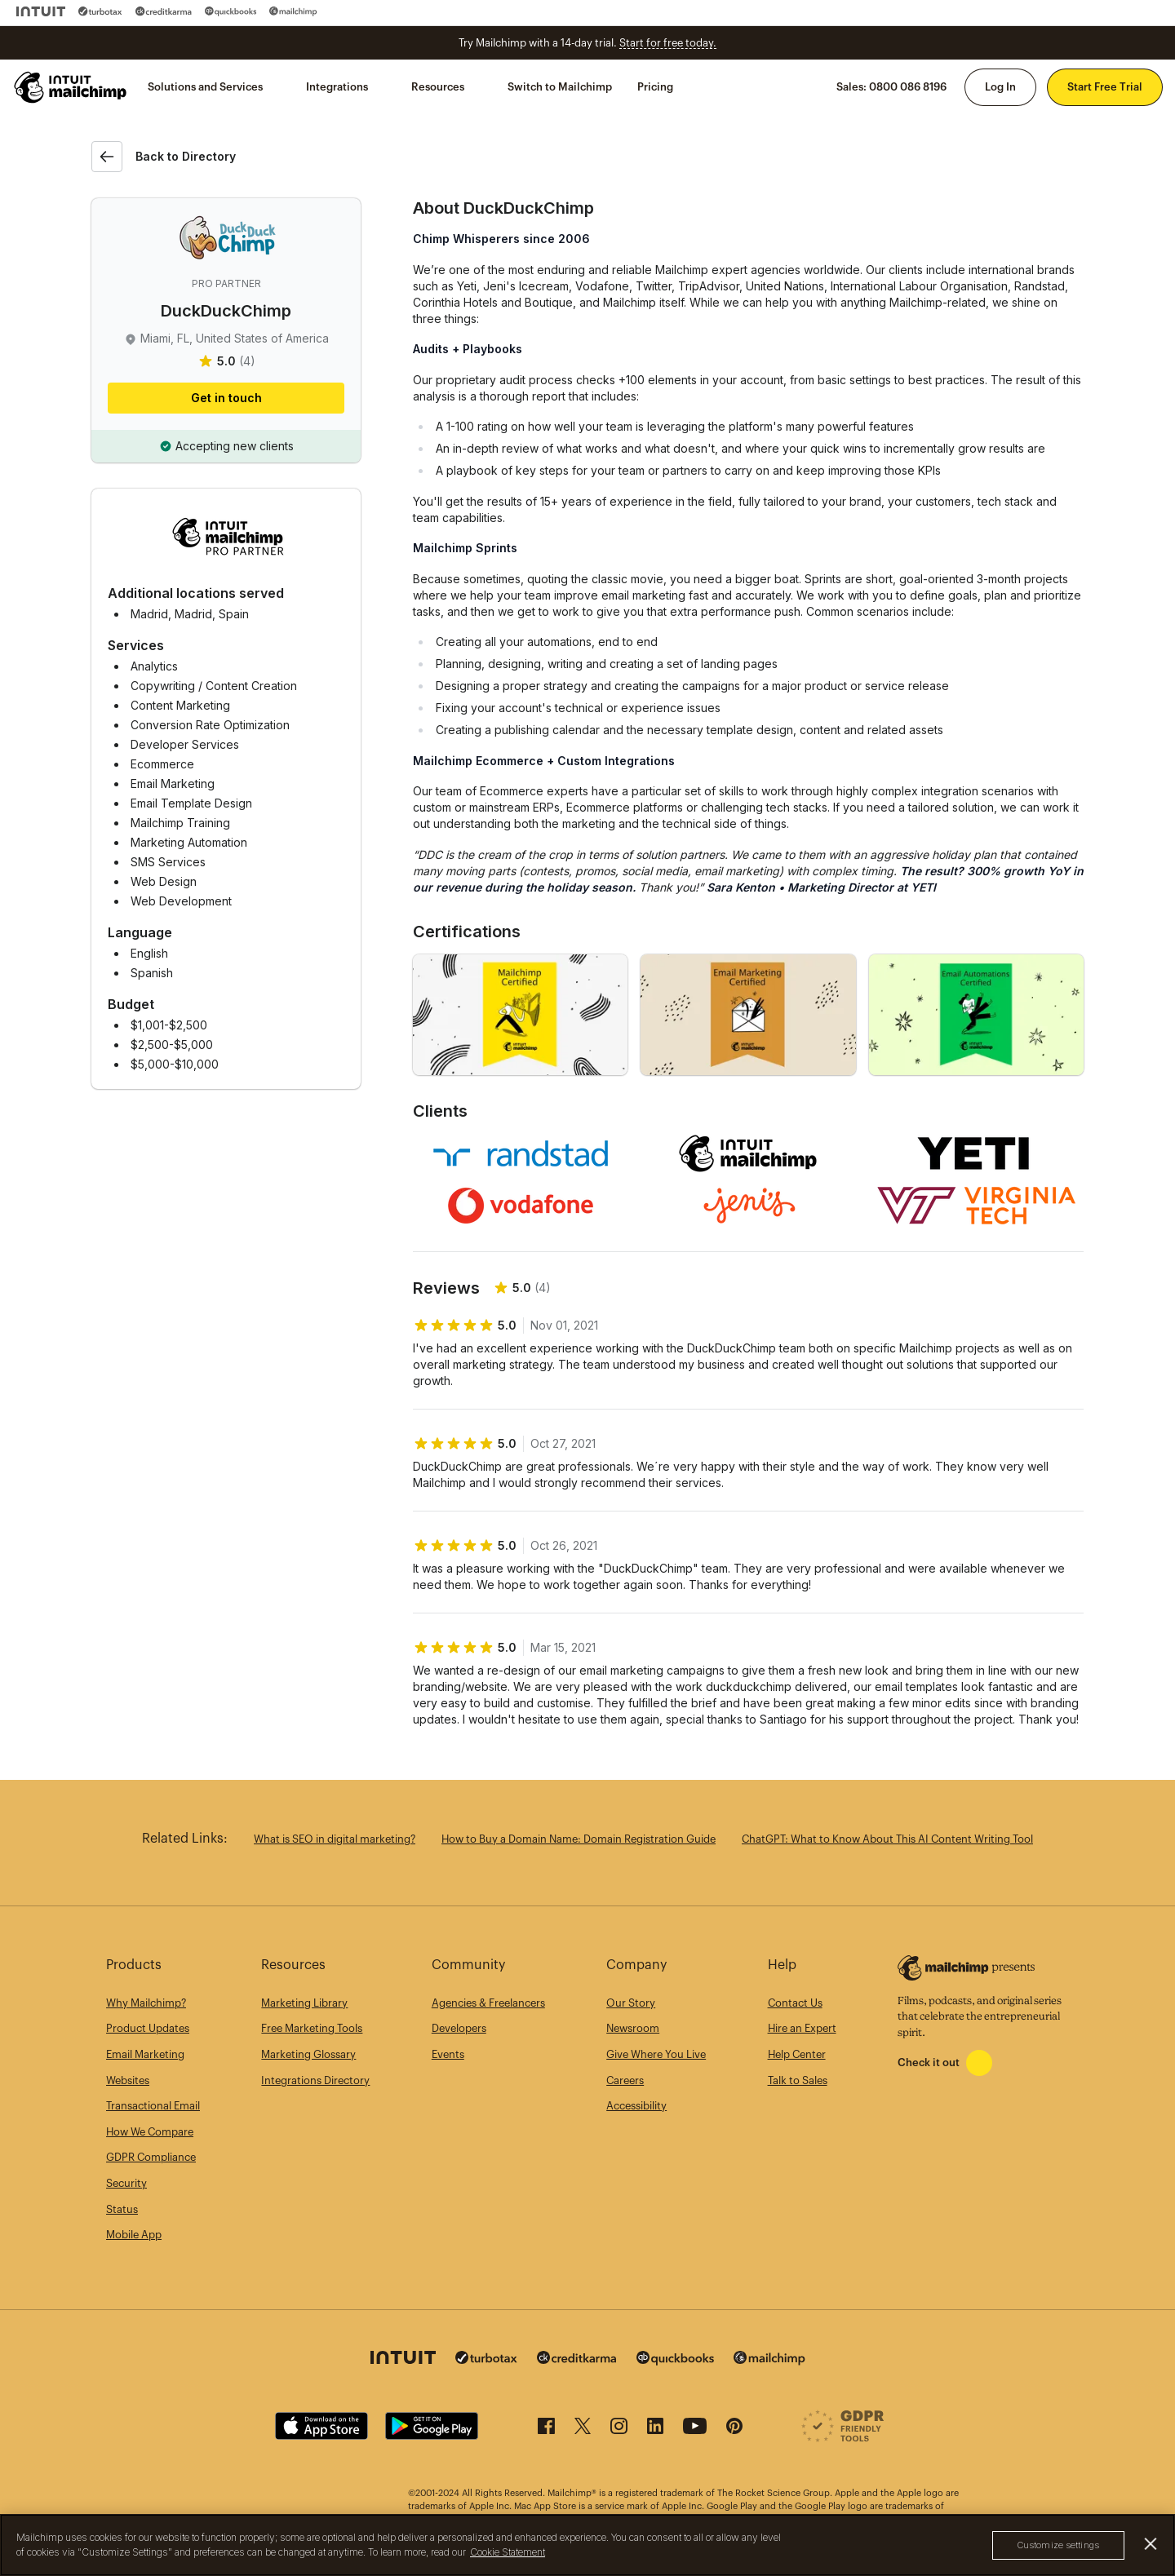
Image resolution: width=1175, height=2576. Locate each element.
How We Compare (149, 2132)
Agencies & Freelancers (488, 2003)
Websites (127, 2080)
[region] (587, 2545)
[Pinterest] (734, 2430)
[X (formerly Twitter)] (582, 2430)
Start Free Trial (1104, 87)
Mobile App (134, 2234)
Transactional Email (153, 2105)
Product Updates (147, 2028)
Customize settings (1058, 2545)
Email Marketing (145, 2054)
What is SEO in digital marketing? (334, 1839)
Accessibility (636, 2105)
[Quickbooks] (230, 11)
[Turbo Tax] (100, 11)
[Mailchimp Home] (71, 87)
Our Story (630, 2003)
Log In (1000, 87)
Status (122, 2209)
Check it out (929, 2062)
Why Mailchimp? (146, 2003)
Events (448, 2054)
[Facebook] (546, 2430)
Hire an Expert (802, 2028)
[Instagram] (618, 2430)
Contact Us (795, 2003)
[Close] (1151, 2544)
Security (126, 2183)
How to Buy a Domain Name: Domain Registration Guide (578, 1839)
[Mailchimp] (293, 11)
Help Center (797, 2054)
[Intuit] (41, 11)
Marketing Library (304, 2003)
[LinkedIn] (655, 2430)
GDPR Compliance (151, 2157)
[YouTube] (695, 2430)
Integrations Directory (315, 2080)
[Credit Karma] (163, 11)
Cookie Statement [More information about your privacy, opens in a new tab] (507, 2552)
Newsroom (632, 2028)
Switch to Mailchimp (560, 87)
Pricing (655, 87)
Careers (625, 2080)
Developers (459, 2028)
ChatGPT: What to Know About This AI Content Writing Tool (887, 1839)
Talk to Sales (797, 2080)
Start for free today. (667, 43)
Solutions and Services (205, 87)
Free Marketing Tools (311, 2028)
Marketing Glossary (308, 2054)
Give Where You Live (656, 2054)
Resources (437, 87)
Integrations (337, 87)
